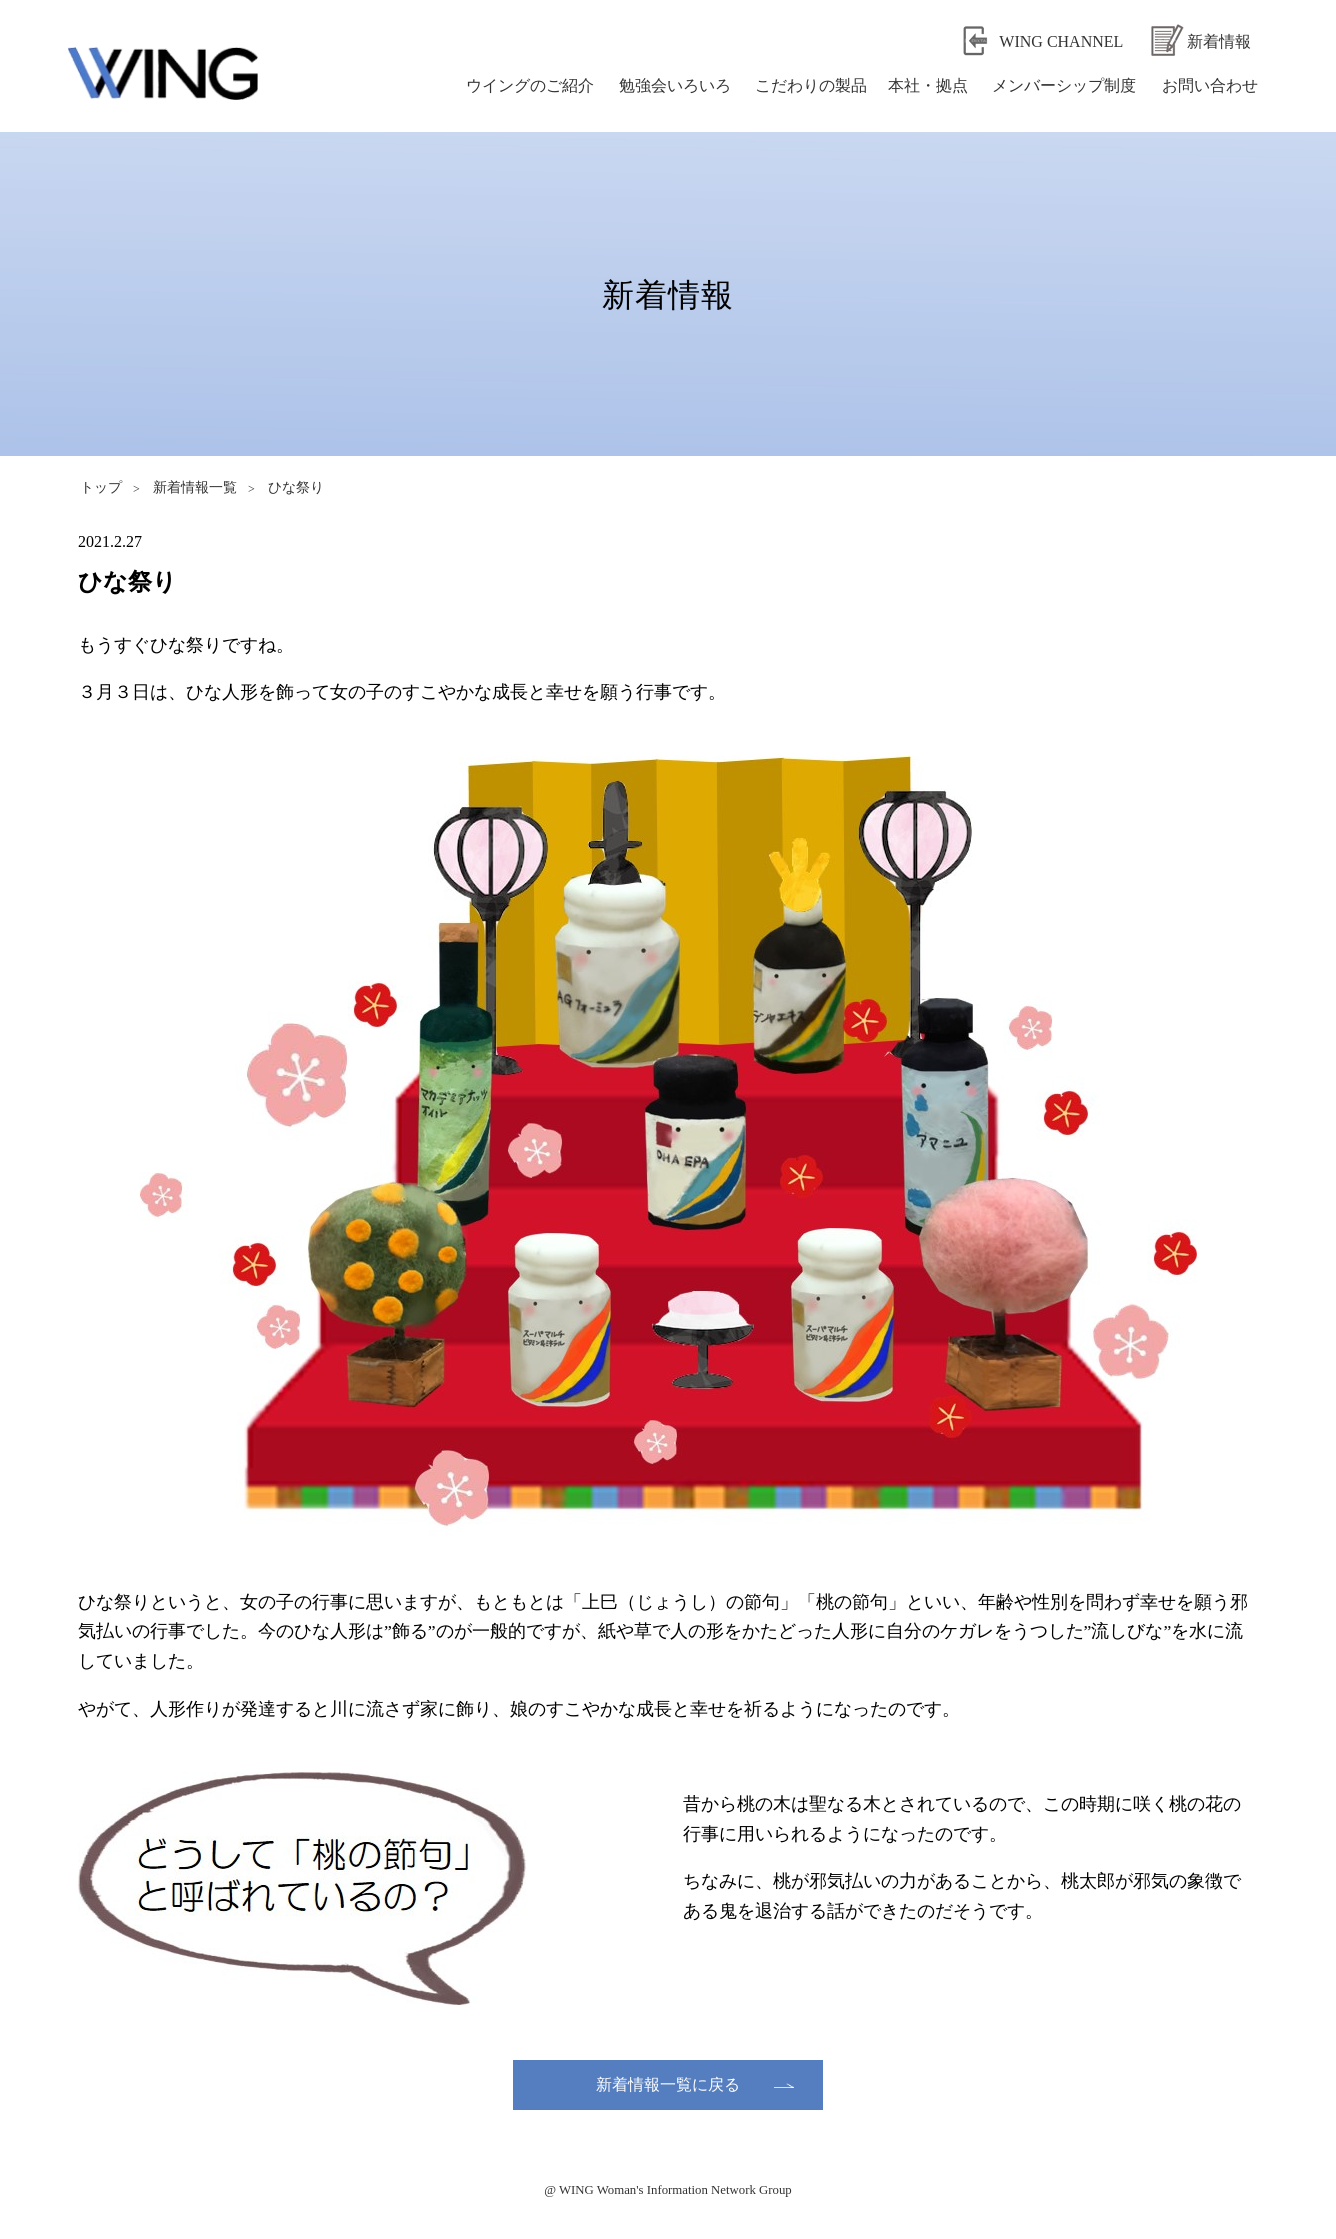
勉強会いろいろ (675, 85)
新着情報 (1219, 41)
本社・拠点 (928, 85)
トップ (101, 487)
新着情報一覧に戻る (668, 2084)
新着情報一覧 (195, 487)
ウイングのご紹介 (530, 85)
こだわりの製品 (811, 85)
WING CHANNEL (1061, 41)
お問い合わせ (1210, 85)
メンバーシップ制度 (1064, 85)
